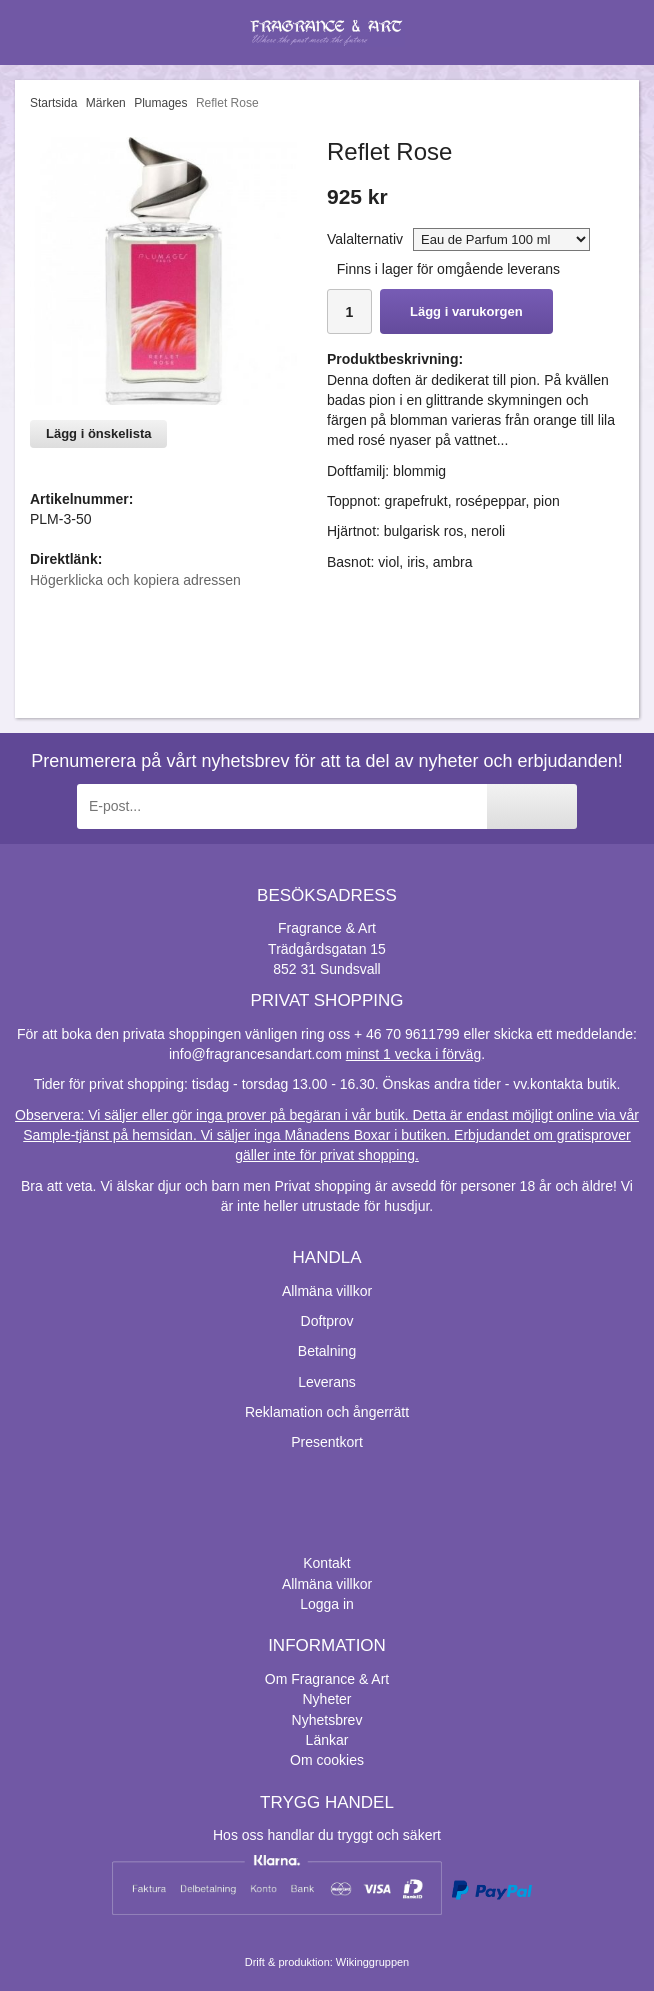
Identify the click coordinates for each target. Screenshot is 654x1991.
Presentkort (327, 1442)
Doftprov (327, 1321)
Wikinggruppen (372, 1962)
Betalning (327, 1351)
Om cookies (327, 1760)
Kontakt (326, 1563)
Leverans (327, 1382)
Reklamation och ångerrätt (327, 1412)
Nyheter (326, 1699)
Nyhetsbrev (327, 1720)
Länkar (327, 1740)
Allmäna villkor (327, 1291)
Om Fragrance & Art (327, 1679)
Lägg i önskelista (98, 433)
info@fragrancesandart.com (255, 1054)
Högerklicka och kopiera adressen (135, 580)
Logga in (327, 1604)
